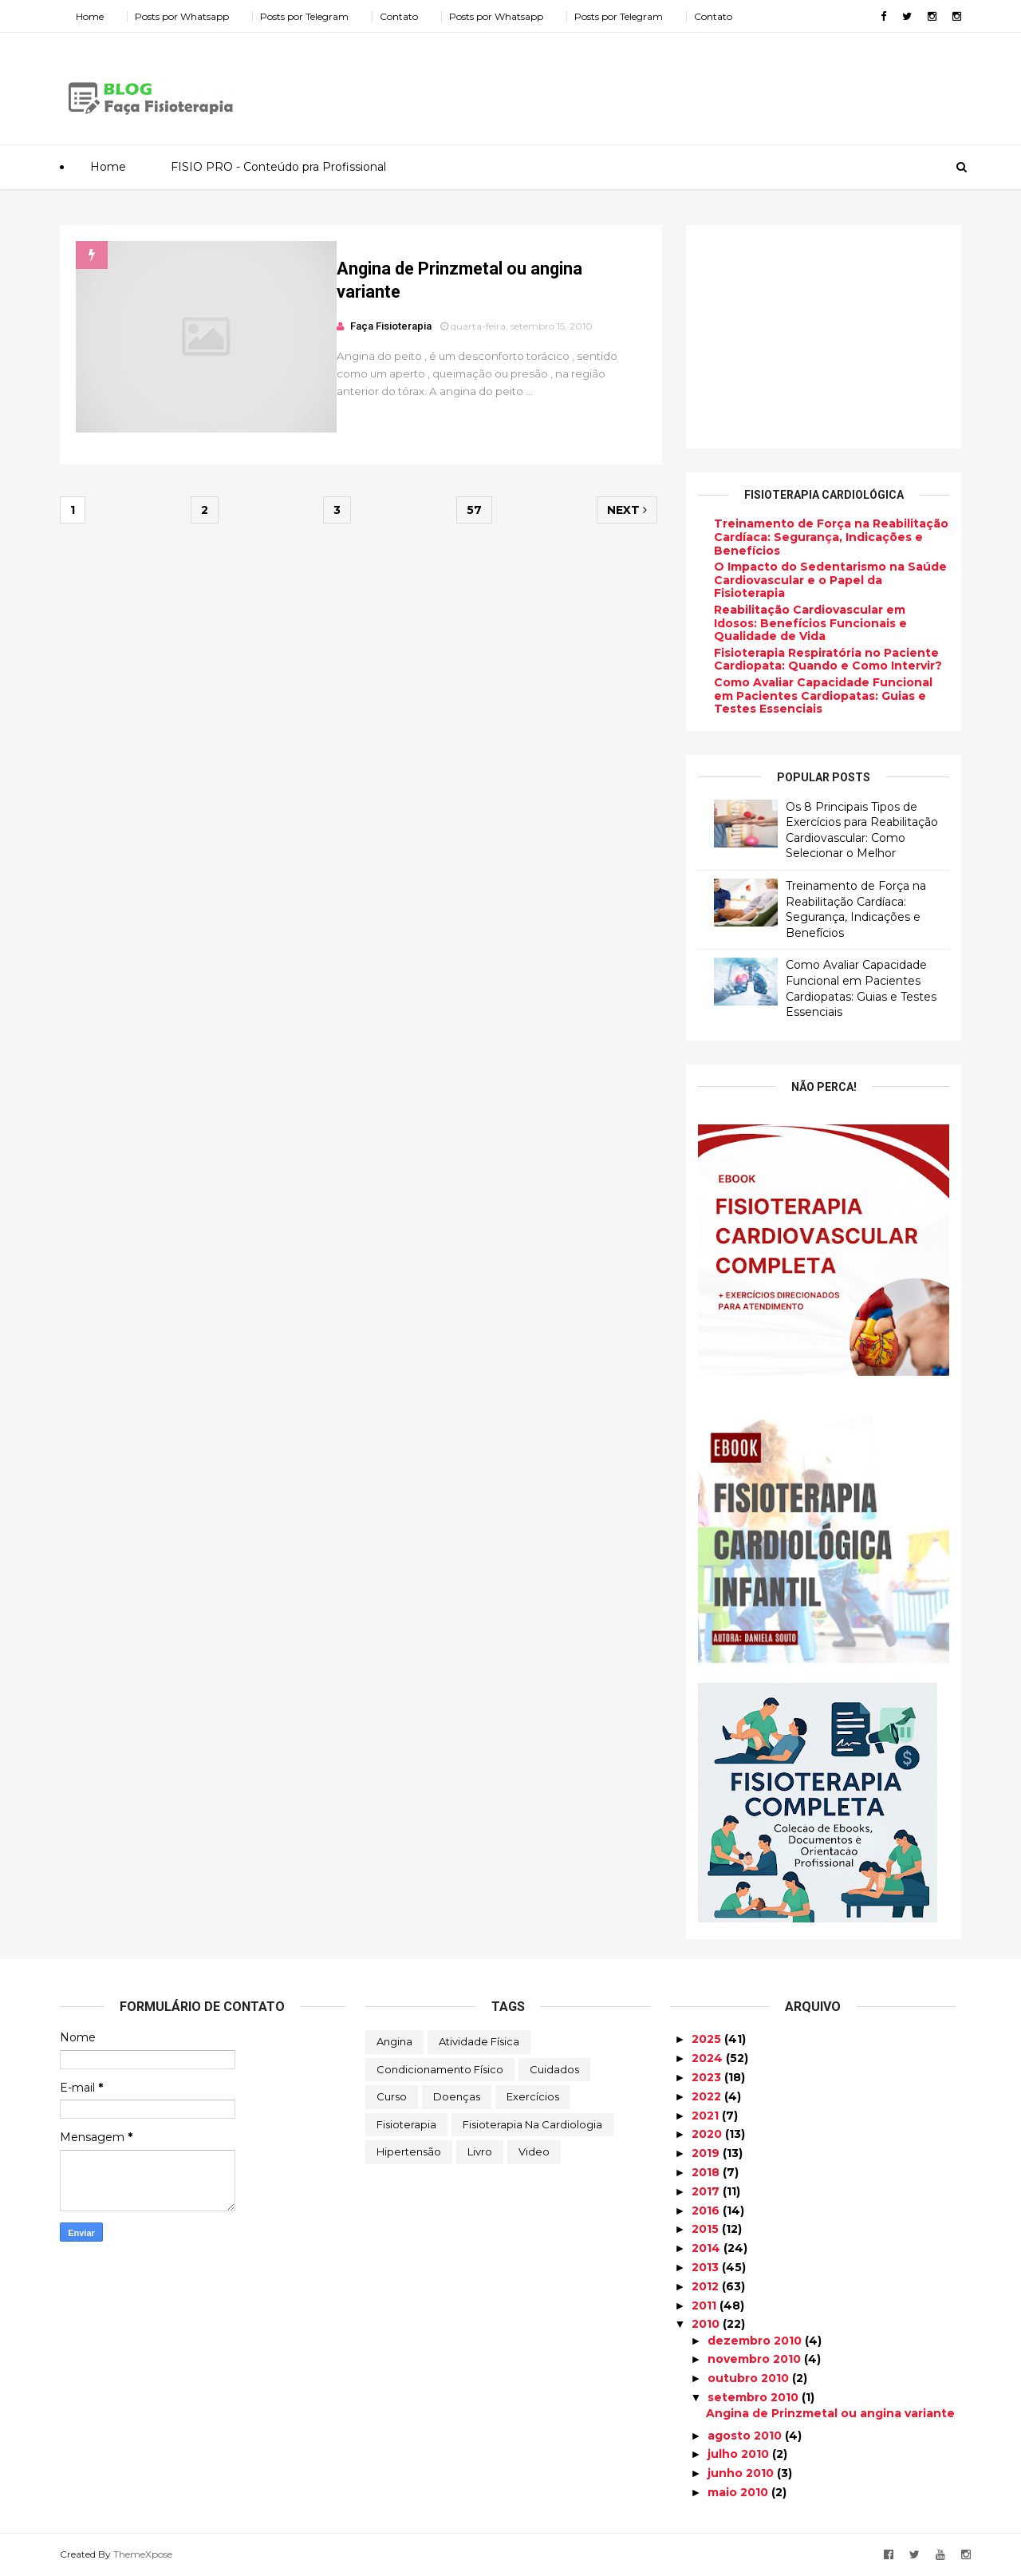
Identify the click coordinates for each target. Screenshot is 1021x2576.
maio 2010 (739, 2492)
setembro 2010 (755, 2397)
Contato (399, 16)
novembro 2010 (756, 2359)
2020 (708, 2134)
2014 (707, 2248)
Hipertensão (408, 2151)
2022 (708, 2096)
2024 (709, 2058)
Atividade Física (479, 2041)
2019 (707, 2153)
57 (474, 510)
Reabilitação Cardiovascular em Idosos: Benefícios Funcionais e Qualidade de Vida (810, 623)
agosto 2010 (746, 2435)
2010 (707, 2324)
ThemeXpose (142, 2554)
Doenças (456, 2096)
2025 (708, 2039)
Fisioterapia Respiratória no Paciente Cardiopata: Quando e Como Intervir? (828, 660)
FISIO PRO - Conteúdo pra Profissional (278, 167)
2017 (707, 2191)
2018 (707, 2172)
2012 (707, 2286)
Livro (479, 2151)
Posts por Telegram (304, 16)
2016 (707, 2210)
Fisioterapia (406, 2124)
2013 (707, 2267)
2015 (707, 2229)
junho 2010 (742, 2473)
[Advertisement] (670, 83)
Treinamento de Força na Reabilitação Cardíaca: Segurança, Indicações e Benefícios (831, 537)
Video (534, 2151)
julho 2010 (740, 2454)
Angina (394, 2041)
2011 (705, 2305)
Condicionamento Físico (439, 2069)
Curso (391, 2096)
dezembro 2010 (756, 2340)
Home (90, 16)
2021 (707, 2115)
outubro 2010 (750, 2378)
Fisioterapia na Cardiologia (532, 2124)
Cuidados (554, 2069)
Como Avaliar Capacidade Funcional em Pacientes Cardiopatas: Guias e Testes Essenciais (823, 696)
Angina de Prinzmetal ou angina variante (830, 2413)
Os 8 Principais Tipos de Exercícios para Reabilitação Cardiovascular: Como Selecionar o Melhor (862, 830)
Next (627, 510)
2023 (708, 2077)
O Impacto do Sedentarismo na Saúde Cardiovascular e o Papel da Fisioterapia (830, 580)
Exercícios (533, 2096)
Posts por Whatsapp (182, 16)
